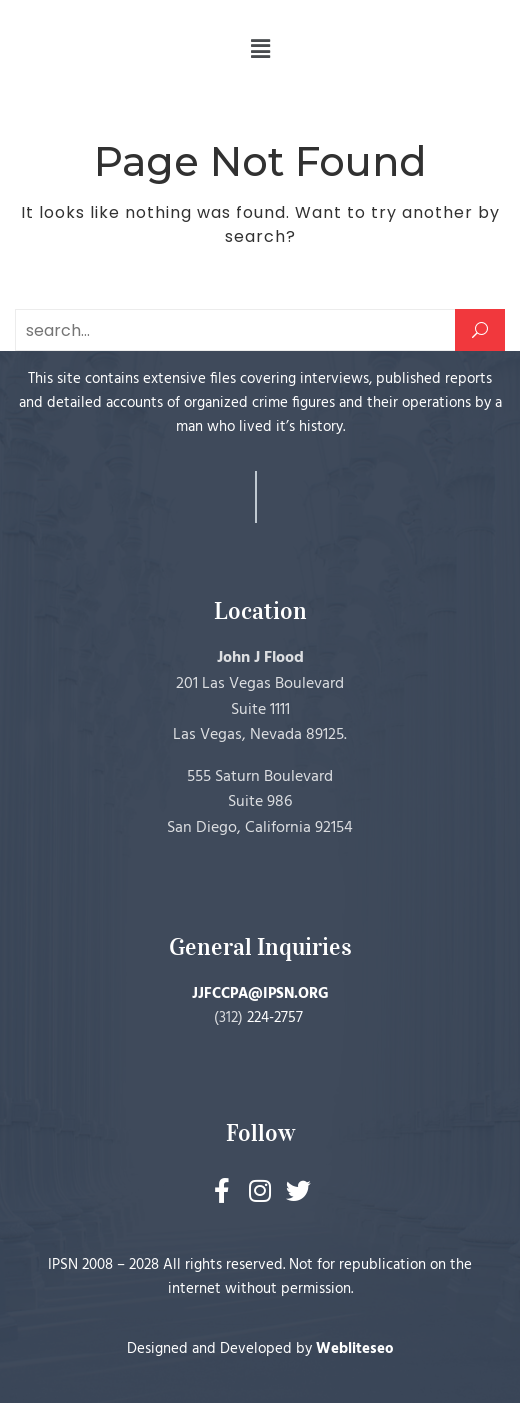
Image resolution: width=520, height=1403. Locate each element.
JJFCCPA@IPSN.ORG (260, 994)
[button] (260, 49)
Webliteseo (355, 1349)
